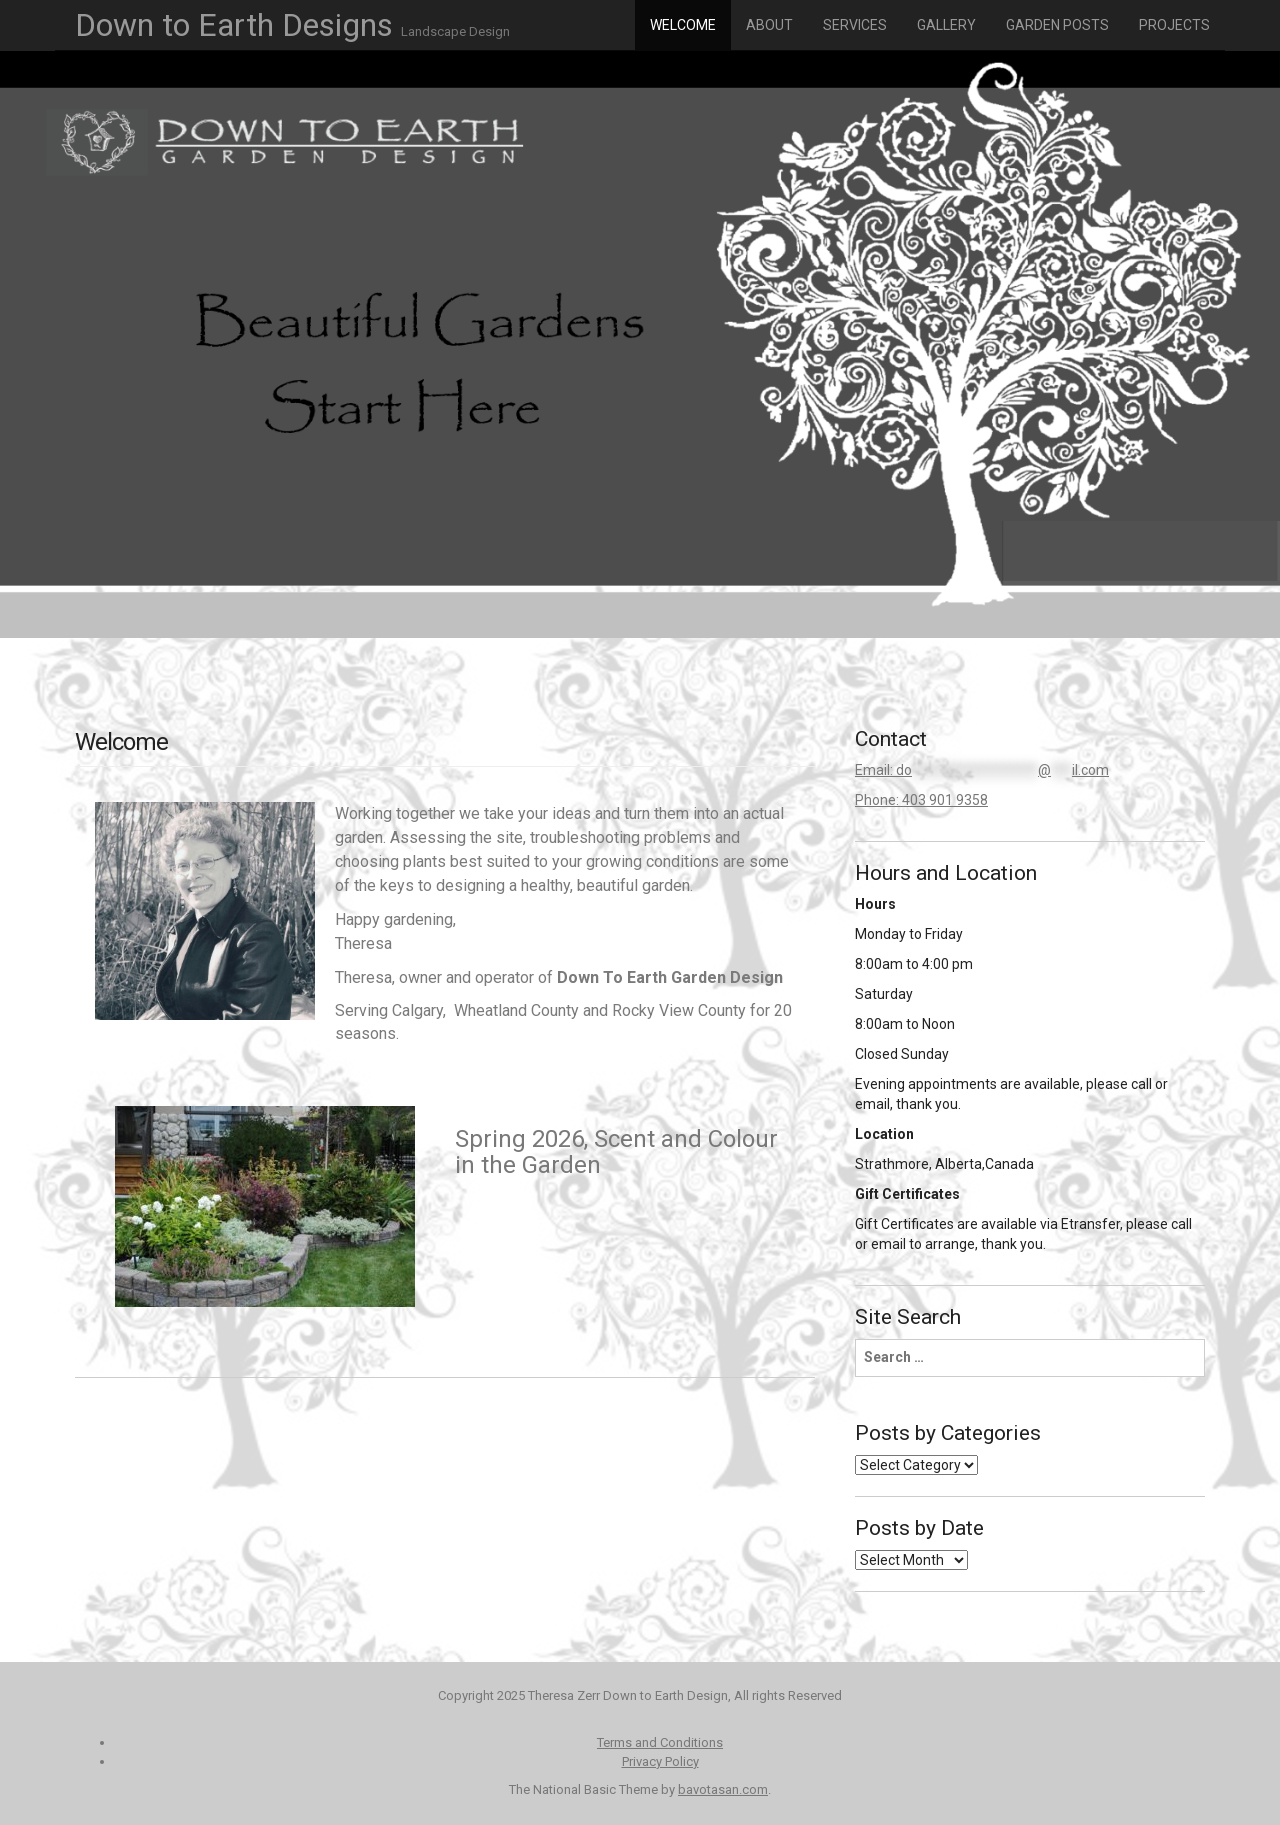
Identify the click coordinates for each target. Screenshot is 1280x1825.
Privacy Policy (660, 1761)
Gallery (946, 25)
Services (855, 25)
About (769, 25)
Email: (982, 770)
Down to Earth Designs (292, 25)
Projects (1174, 25)
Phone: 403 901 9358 (921, 800)
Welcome (683, 25)
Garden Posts (1057, 25)
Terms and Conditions (660, 1742)
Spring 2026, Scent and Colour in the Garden (616, 1152)
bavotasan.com (723, 1789)
